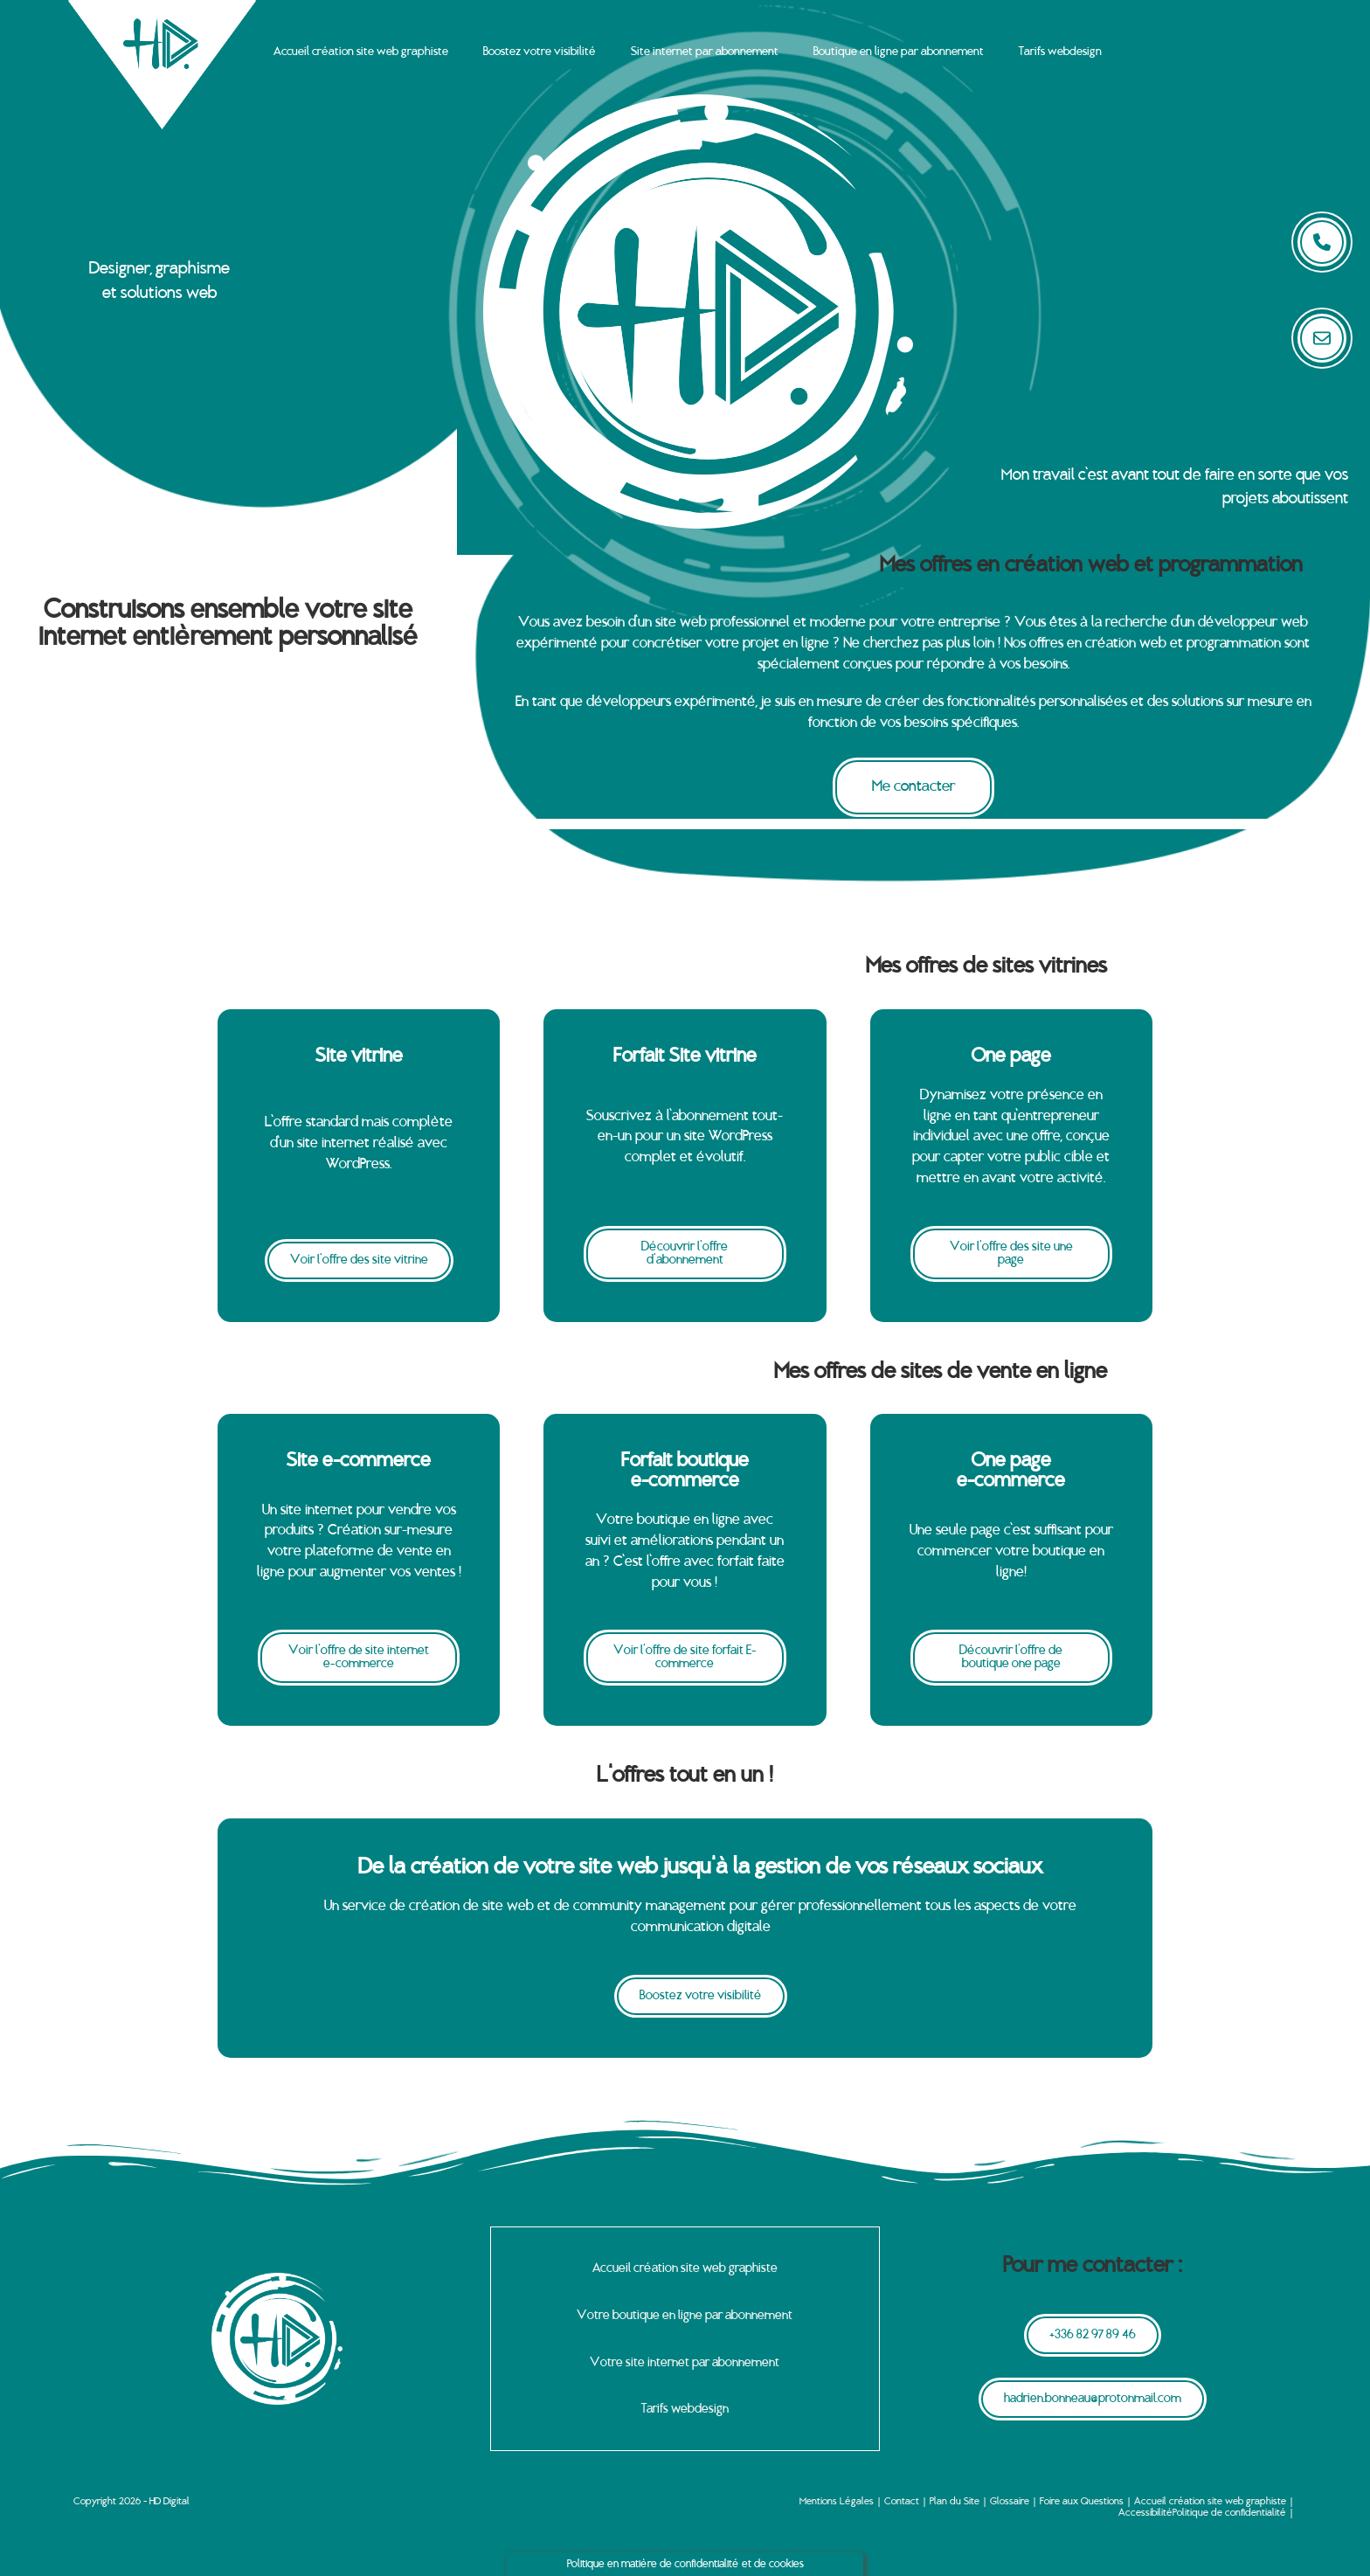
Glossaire (1009, 2501)
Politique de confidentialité (1229, 2512)
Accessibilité (1145, 2512)
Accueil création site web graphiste (360, 52)
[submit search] (1322, 242)
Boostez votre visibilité (539, 52)
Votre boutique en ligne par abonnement (685, 2315)
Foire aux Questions (1082, 2501)
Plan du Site (954, 2501)
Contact (901, 2501)
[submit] (1322, 338)
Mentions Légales (836, 2501)
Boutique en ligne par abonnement (898, 52)
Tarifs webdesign (1060, 52)
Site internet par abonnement (704, 52)
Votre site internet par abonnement (684, 2362)
